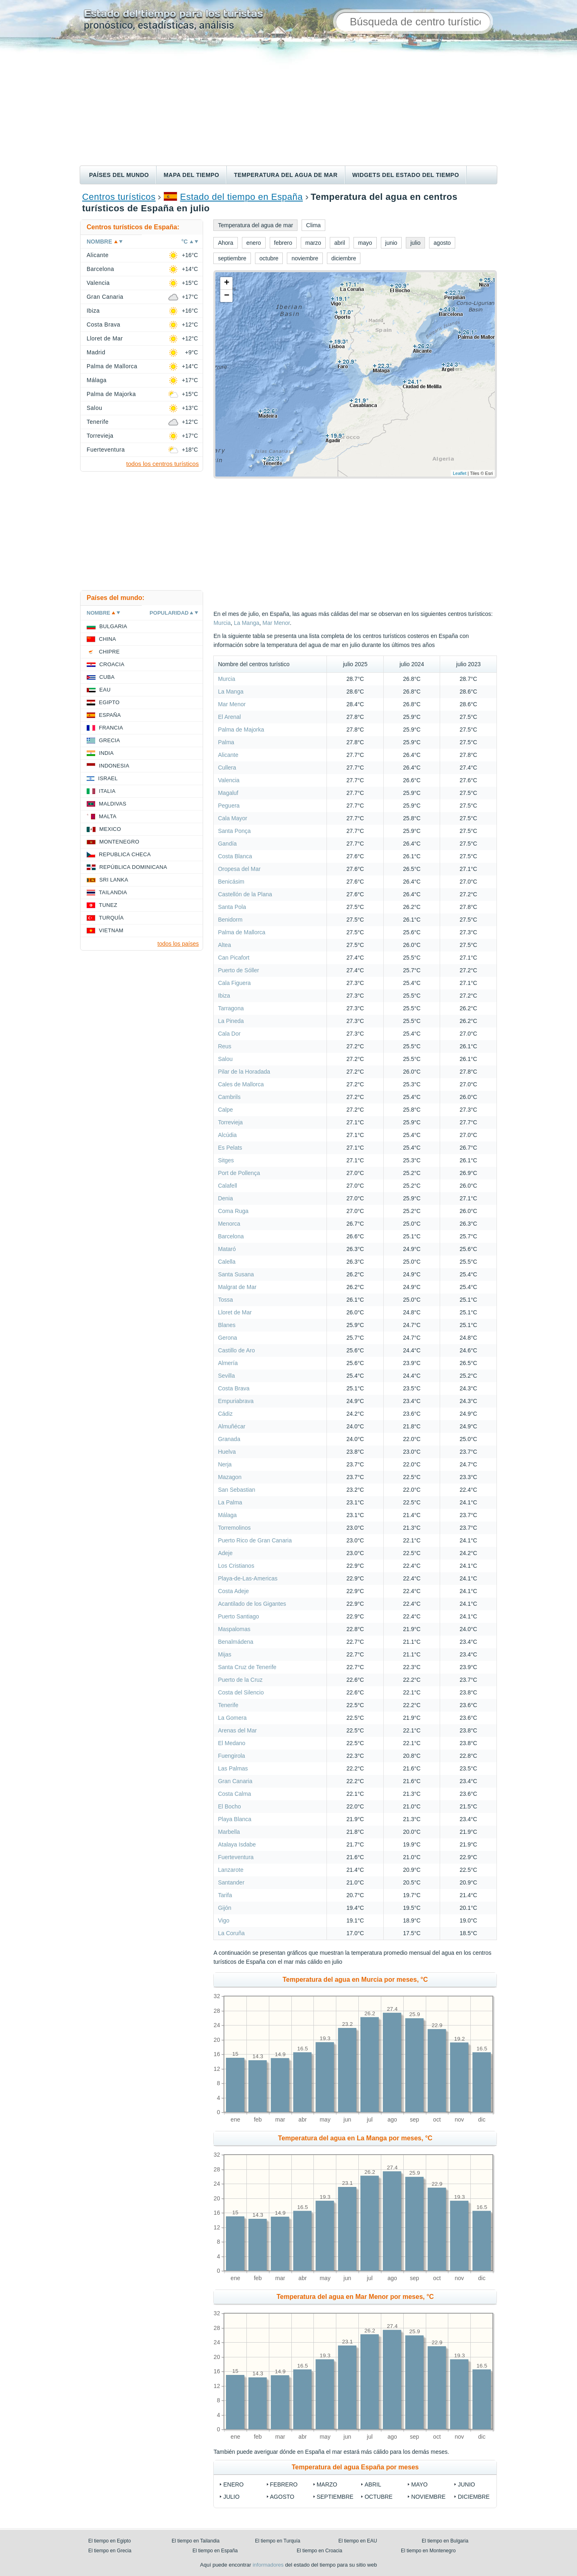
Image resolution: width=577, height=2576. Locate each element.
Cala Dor (229, 1033)
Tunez (108, 905)
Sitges (226, 1160)
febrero (284, 2484)
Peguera (228, 805)
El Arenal (229, 717)
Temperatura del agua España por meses (355, 2467)
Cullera (227, 767)
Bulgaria (113, 626)
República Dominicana (133, 867)
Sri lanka (113, 880)
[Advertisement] (288, 104)
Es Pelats (230, 1147)
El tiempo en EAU (357, 2541)
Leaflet (459, 473)
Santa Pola (232, 907)
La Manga (246, 623)
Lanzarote (230, 1870)
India (106, 753)
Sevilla (226, 1375)
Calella (226, 1261)
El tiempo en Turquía (277, 2541)
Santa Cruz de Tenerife (247, 1667)
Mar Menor (276, 623)
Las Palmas (233, 1768)
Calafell (227, 1185)
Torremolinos (234, 1527)
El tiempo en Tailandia (195, 2541)
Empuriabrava (235, 1401)
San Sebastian (236, 1489)
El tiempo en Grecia (109, 2551)
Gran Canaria (235, 1781)
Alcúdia (227, 1135)
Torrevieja (230, 1122)
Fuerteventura (235, 1857)
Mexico (110, 829)
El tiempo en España (215, 2551)
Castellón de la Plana (245, 894)
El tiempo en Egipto (109, 2541)
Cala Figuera (234, 983)
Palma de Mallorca (241, 932)
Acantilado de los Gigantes (252, 1603)
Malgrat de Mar (237, 1287)
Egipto (109, 702)
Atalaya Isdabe (237, 1844)
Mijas (224, 1654)
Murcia (221, 623)
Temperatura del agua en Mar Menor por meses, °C (355, 2296)
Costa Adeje (233, 1591)
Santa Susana (236, 1274)
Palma (226, 742)
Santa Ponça (234, 831)
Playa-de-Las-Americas (247, 1578)
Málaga (227, 1515)
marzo (327, 2484)
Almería (227, 1363)
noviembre (428, 2496)
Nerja (224, 1464)
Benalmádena (235, 1641)
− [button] (226, 296)
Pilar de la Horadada (244, 1071)
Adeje (225, 1553)
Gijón (224, 1908)
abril (373, 2484)
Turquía (111, 918)
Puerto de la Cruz (240, 1679)
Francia (111, 728)
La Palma (230, 1502)
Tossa (225, 1299)
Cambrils (229, 1097)
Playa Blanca (234, 1819)
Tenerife (228, 1705)
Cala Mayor (232, 818)
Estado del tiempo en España (241, 197)
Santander (231, 1882)
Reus (224, 1046)
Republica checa (125, 854)
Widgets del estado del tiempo (405, 175)
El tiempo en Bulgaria (445, 2541)
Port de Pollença (239, 1173)
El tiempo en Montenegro (428, 2551)
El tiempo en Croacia (319, 2551)
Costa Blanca (235, 856)
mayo (419, 2484)
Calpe (225, 1109)
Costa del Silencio (241, 1692)
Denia (225, 1198)
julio (231, 2496)
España (110, 715)
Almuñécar (231, 1426)
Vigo (223, 1920)
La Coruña (231, 1933)
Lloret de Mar (234, 1312)
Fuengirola (231, 1755)
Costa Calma (234, 1793)
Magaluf (228, 793)
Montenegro (119, 842)
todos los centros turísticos (162, 463)
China (107, 639)
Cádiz (225, 1413)
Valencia (228, 780)
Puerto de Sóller (238, 970)
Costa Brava (233, 1388)
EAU (105, 690)
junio (466, 2484)
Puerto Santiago (238, 1616)
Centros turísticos (119, 197)
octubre (378, 2496)
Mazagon (230, 1477)
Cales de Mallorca (241, 1084)
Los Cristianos (236, 1565)
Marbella (229, 1831)
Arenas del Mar (237, 1730)
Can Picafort (233, 957)
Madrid (96, 352)
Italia (107, 791)
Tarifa (225, 1895)
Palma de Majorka (241, 729)
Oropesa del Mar (239, 869)
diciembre (474, 2496)
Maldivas (112, 804)
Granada (229, 1439)
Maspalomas (234, 1629)
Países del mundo (119, 175)
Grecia (109, 740)
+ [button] (226, 283)
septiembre (335, 2496)
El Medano (231, 1743)
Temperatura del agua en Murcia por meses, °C (355, 1979)
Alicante (228, 755)
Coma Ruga (233, 1211)
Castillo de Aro (236, 1350)
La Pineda (231, 1021)
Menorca (229, 1223)
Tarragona (231, 1008)
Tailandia (113, 892)
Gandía (227, 843)
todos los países (178, 943)
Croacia (111, 664)
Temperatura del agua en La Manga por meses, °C (355, 2138)
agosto (282, 2496)
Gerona (227, 1337)
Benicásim (231, 881)
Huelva (227, 1451)
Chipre (109, 652)
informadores (268, 2565)
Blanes (226, 1325)
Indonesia (114, 766)
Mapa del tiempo (191, 175)
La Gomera (232, 1717)
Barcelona (231, 1236)
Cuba (106, 677)
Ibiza (224, 995)
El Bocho (229, 1806)
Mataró (227, 1249)
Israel (108, 778)
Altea (224, 945)
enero (233, 2484)
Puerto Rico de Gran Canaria (255, 1540)
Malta (107, 816)
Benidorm (230, 919)
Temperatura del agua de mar (286, 175)
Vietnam (111, 930)
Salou (225, 1059)
